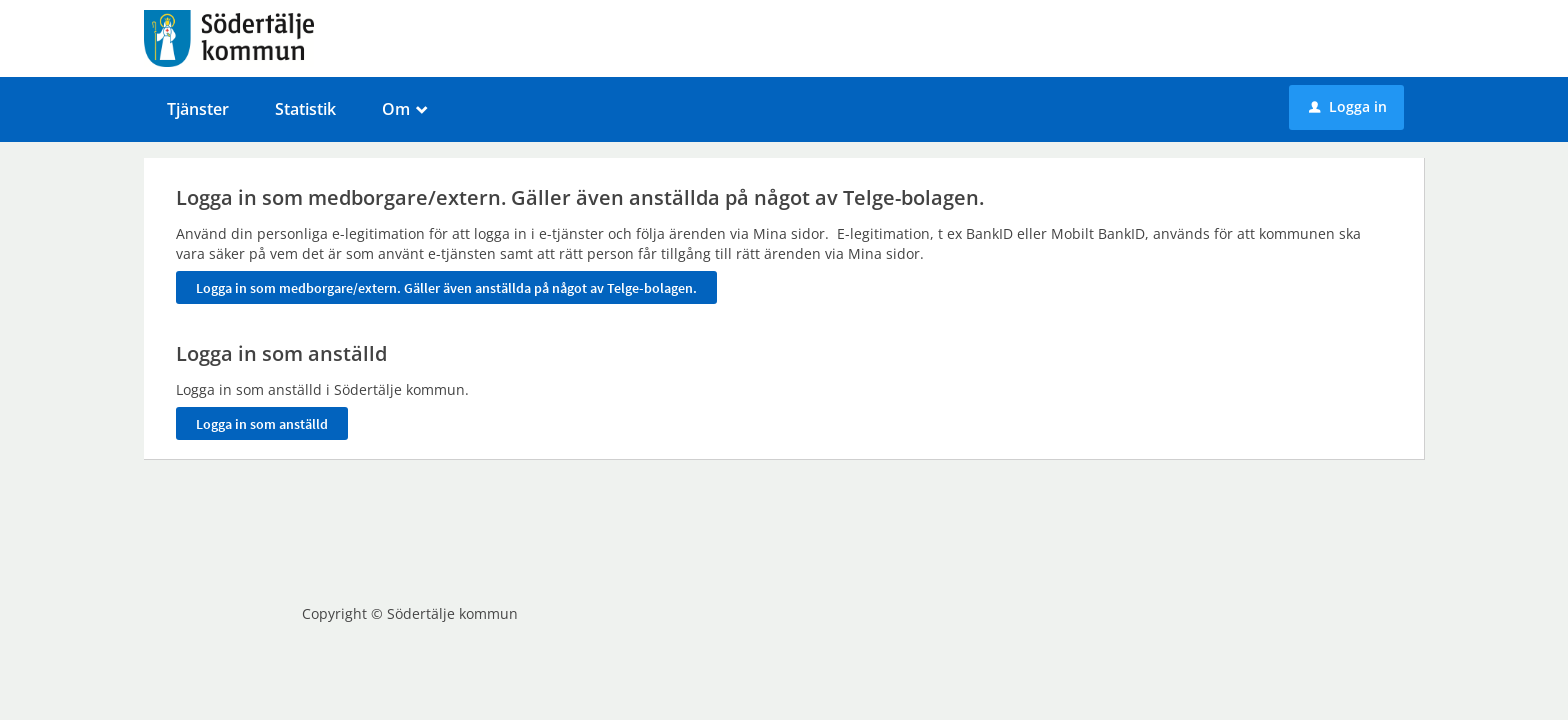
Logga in (1348, 106)
